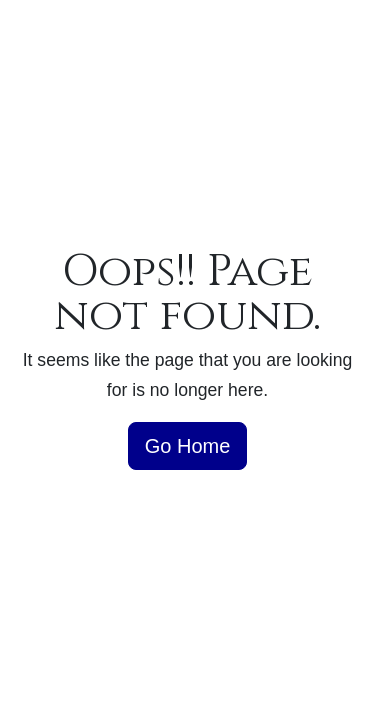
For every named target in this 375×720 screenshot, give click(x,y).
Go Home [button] (188, 446)
